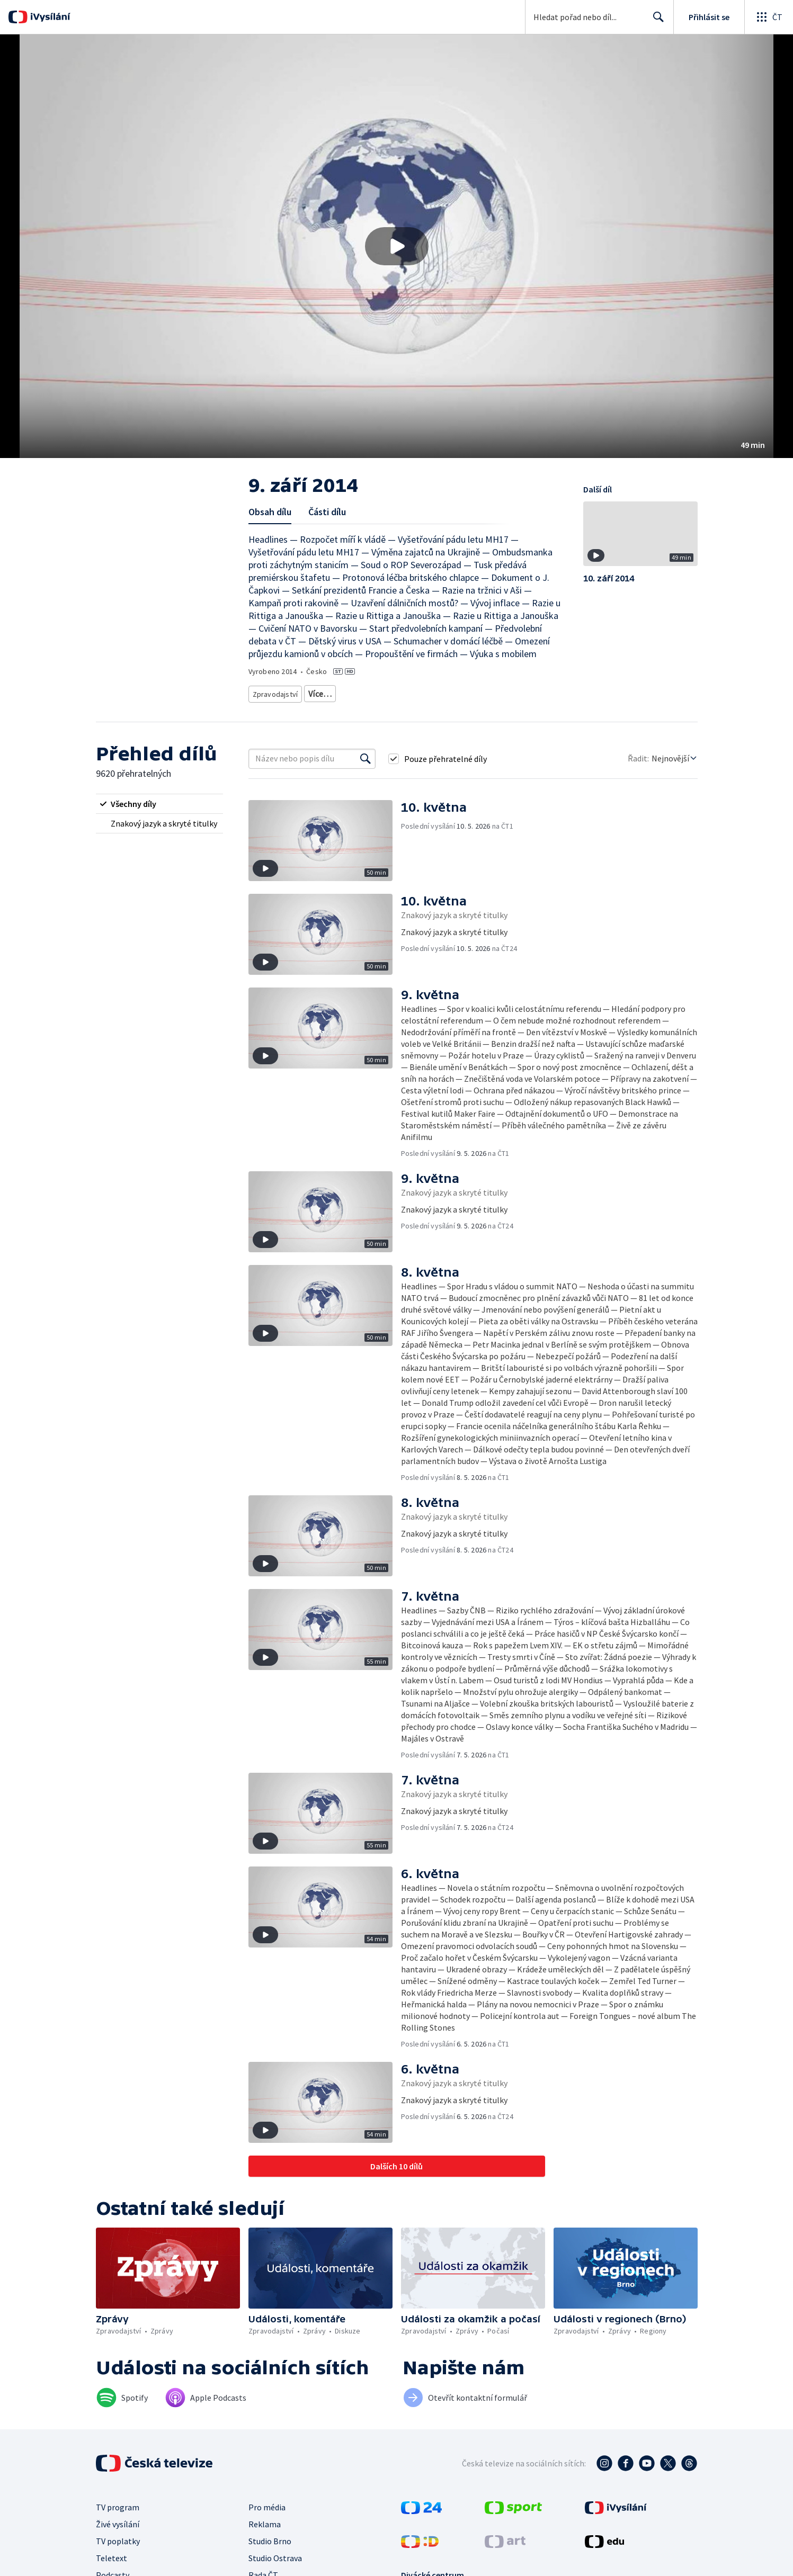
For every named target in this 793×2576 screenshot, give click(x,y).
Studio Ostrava (275, 2554)
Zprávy (318, 692)
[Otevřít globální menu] (768, 17)
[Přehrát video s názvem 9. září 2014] (397, 246)
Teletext (111, 2554)
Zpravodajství (274, 692)
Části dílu (327, 512)
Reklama (264, 2520)
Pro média (267, 2503)
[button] (396, 246)
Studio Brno (269, 2537)
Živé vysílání (117, 2520)
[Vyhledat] (365, 755)
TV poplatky (118, 2537)
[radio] (159, 800)
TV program (117, 2503)
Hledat (655, 21)
